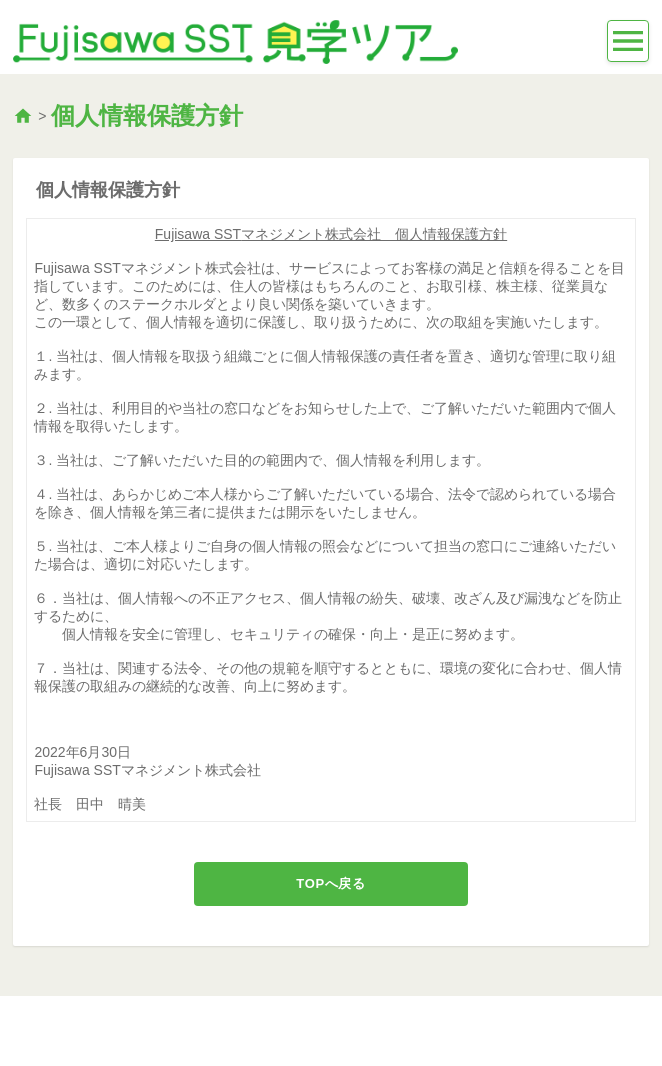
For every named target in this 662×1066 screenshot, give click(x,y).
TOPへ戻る (330, 883)
